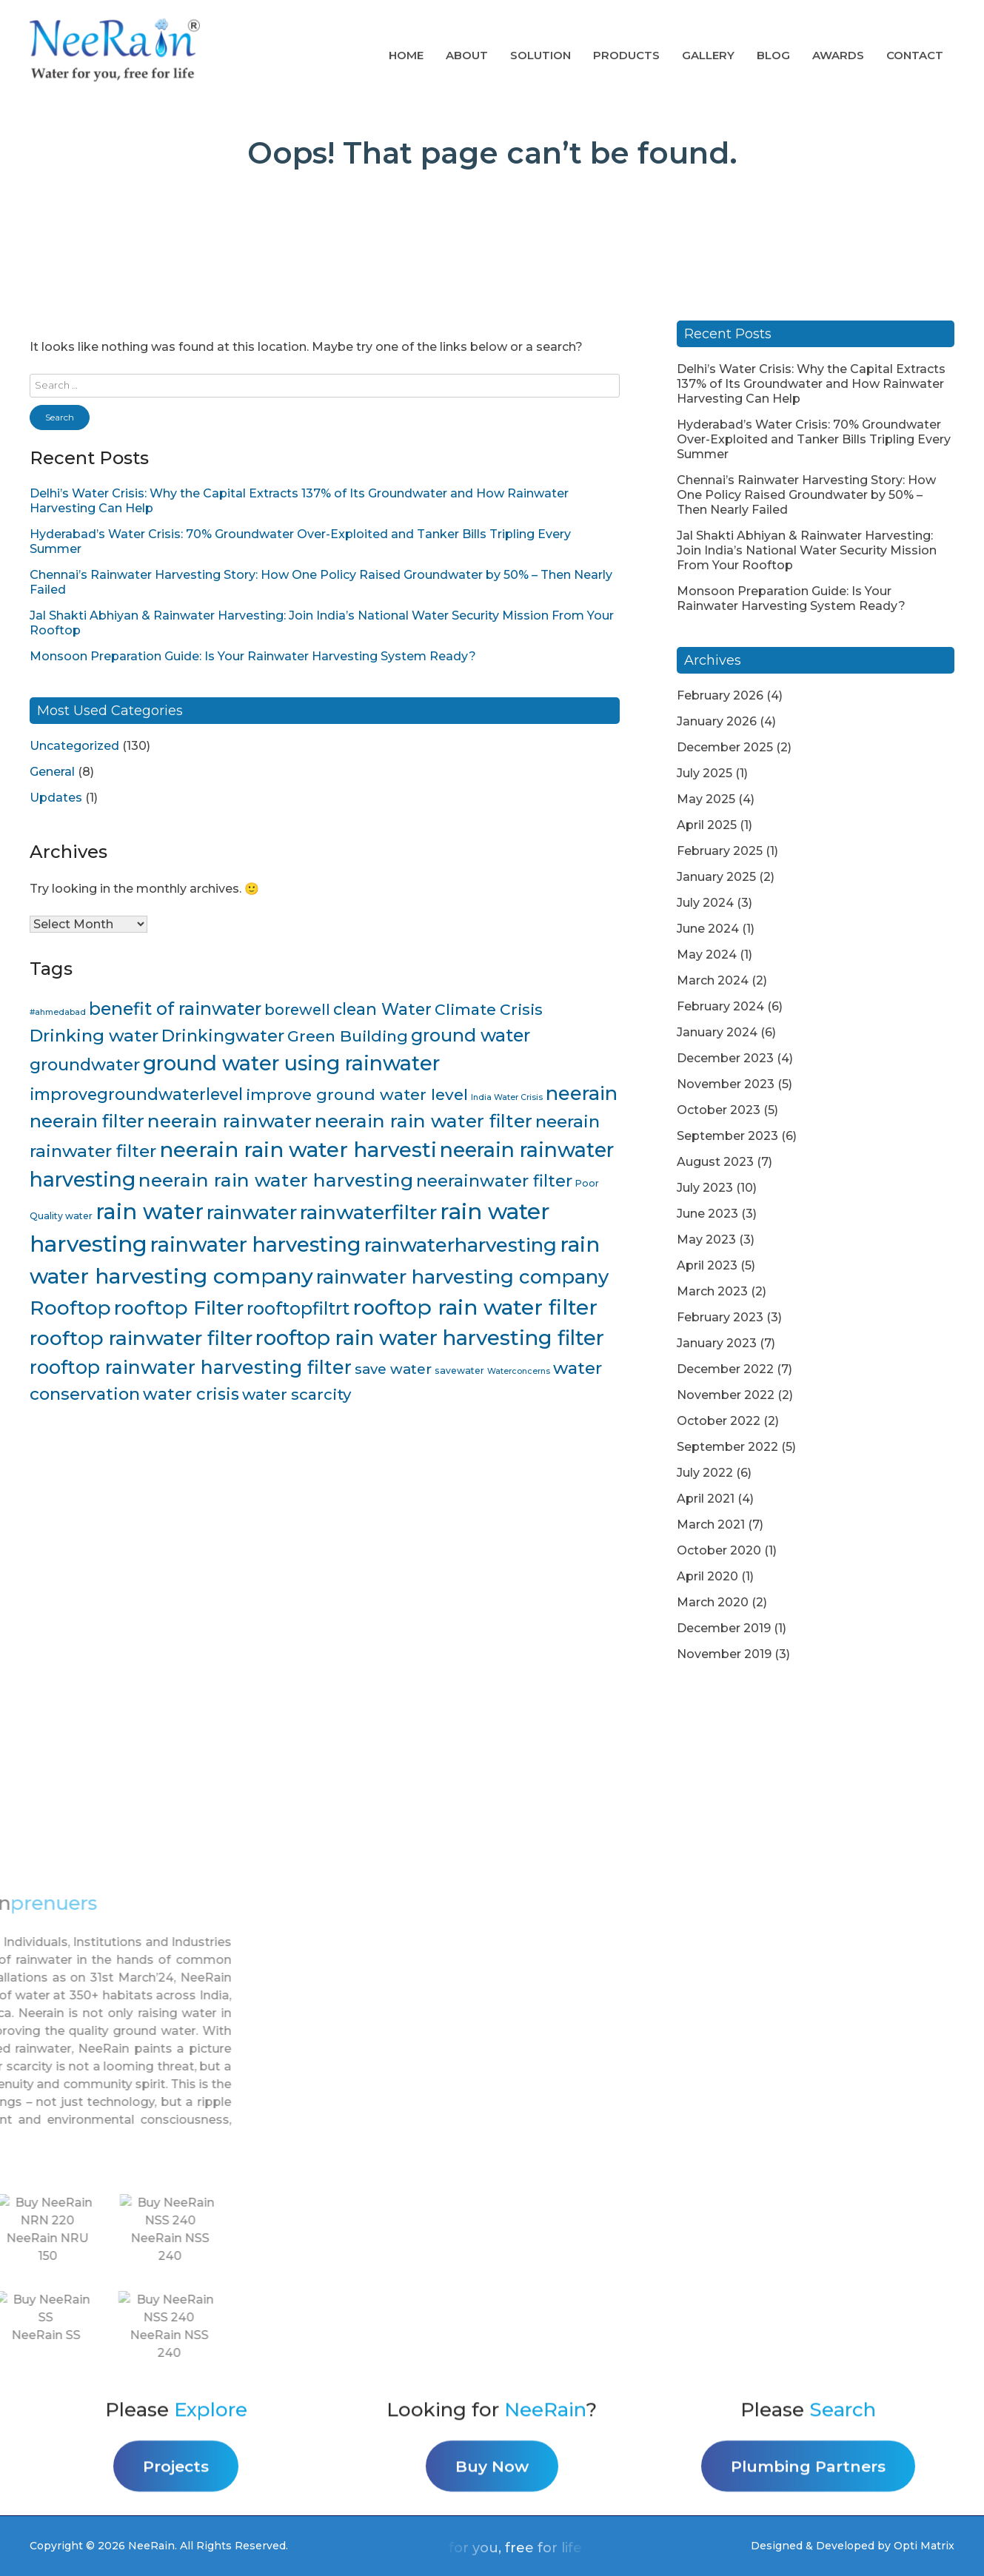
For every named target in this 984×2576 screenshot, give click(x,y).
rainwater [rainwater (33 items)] (252, 1212)
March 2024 (713, 980)
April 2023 (707, 1265)
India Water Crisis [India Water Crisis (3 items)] (507, 1097)
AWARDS (838, 55)
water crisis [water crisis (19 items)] (191, 1394)
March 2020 (713, 1602)
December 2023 (725, 1058)
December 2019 (724, 1628)
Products (626, 55)
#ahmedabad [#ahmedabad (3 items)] (58, 1012)
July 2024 (705, 903)
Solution (540, 55)
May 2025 (706, 799)
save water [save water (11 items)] (393, 1369)
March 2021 (711, 1524)
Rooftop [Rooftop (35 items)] (70, 1308)
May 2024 (707, 954)
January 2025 (716, 877)
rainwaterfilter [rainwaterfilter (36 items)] (368, 1212)
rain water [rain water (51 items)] (150, 1211)
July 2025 (704, 773)
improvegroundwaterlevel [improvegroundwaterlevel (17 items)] (136, 1094)
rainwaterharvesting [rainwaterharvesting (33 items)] (460, 1244)
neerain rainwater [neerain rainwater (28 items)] (229, 1121)
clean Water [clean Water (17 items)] (382, 1009)
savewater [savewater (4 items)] (459, 1370)
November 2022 (725, 1395)
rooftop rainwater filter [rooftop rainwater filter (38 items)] (141, 1338)
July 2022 (705, 1473)
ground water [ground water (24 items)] (470, 1035)
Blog (773, 55)
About (467, 55)
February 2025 (720, 851)
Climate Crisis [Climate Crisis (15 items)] (489, 1009)
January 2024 (717, 1032)
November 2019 (724, 1654)
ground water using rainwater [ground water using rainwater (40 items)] (291, 1063)
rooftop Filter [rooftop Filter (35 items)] (179, 1308)
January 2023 (717, 1343)
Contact (914, 55)
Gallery (708, 55)
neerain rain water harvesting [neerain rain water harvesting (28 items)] (275, 1180)
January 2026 (717, 721)
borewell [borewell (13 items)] (297, 1010)
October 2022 (718, 1421)
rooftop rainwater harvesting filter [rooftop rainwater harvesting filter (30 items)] (191, 1367)
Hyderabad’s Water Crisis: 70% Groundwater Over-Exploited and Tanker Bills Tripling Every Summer (814, 439)
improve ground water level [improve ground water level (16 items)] (357, 1094)
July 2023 (705, 1188)
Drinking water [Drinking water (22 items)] (94, 1035)
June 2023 (707, 1214)
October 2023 (718, 1110)
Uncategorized (74, 746)
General (52, 772)
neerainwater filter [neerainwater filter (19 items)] (494, 1181)
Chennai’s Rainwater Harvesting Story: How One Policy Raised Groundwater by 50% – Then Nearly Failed (806, 495)
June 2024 (708, 929)
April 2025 (707, 825)
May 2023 (706, 1239)
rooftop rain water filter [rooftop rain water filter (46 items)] (475, 1307)
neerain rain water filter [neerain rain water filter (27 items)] (423, 1121)
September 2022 (727, 1447)
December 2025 (725, 747)
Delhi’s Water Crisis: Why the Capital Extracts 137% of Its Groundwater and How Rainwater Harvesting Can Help (811, 384)
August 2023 (715, 1162)
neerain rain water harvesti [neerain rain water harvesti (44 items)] (298, 1149)
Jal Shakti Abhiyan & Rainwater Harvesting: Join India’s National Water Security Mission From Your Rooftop (807, 550)
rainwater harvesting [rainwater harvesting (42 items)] (255, 1244)
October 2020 (719, 1550)
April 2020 (707, 1576)
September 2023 (727, 1136)
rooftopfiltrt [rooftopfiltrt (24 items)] (298, 1308)
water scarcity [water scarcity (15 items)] (296, 1394)
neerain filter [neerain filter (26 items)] (87, 1121)
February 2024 (720, 1006)
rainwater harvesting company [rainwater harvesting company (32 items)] (462, 1276)
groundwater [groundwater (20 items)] (85, 1064)
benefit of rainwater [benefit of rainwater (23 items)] (175, 1008)
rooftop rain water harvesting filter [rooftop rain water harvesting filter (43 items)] (429, 1337)
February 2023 (720, 1317)
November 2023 (725, 1084)
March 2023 (712, 1291)
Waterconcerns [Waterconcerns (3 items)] (518, 1371)
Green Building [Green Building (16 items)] (347, 1036)
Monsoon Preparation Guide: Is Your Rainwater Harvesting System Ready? (253, 656)
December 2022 (725, 1369)
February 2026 (720, 695)
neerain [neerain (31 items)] (581, 1092)
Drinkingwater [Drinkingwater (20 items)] (222, 1035)
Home (406, 55)
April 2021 (705, 1499)
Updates (56, 798)
